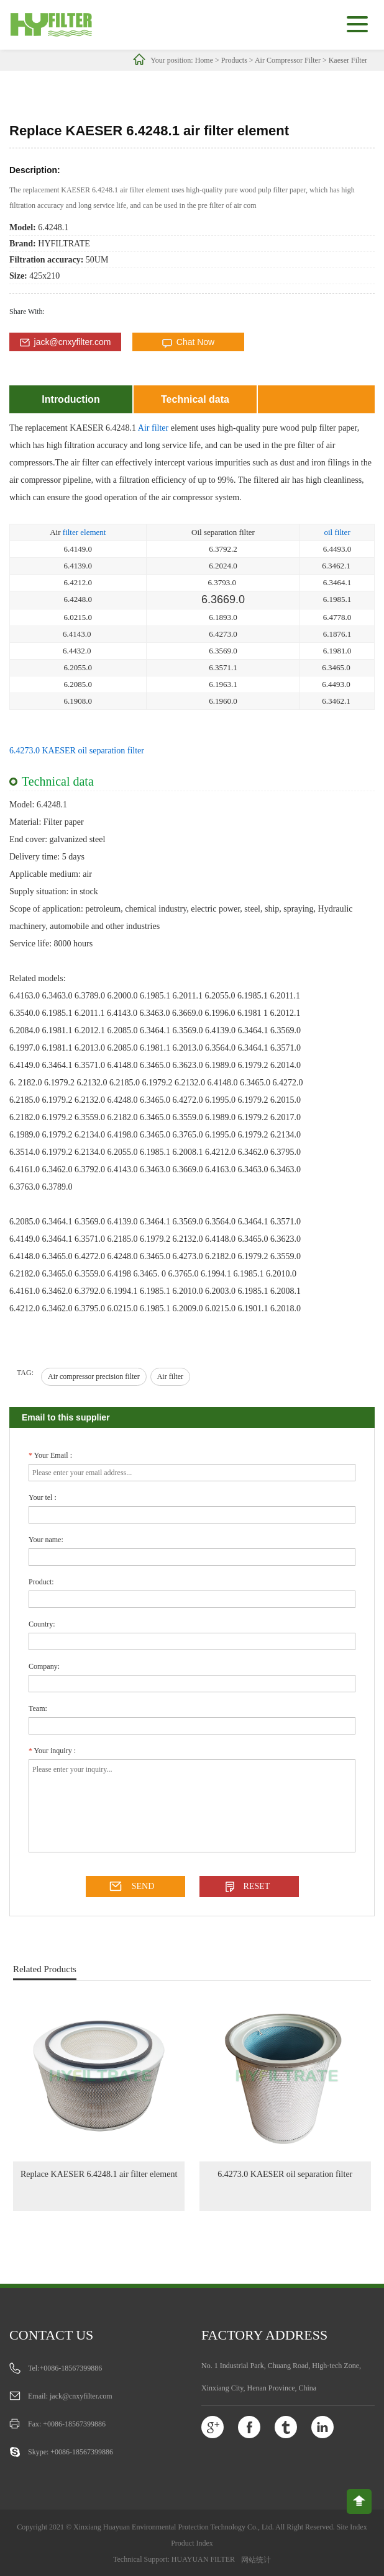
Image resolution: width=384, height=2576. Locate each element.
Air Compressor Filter (288, 60)
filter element (84, 532)
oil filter (337, 532)
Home (204, 60)
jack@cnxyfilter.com (72, 342)
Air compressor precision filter (94, 1376)
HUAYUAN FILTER (203, 2559)
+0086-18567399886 (71, 2368)
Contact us (51, 2335)
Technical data (195, 399)
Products (234, 60)
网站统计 (256, 2560)
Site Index (352, 2527)
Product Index (192, 2543)
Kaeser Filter (348, 60)
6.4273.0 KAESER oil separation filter (76, 750)
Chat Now (195, 342)
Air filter (153, 428)
